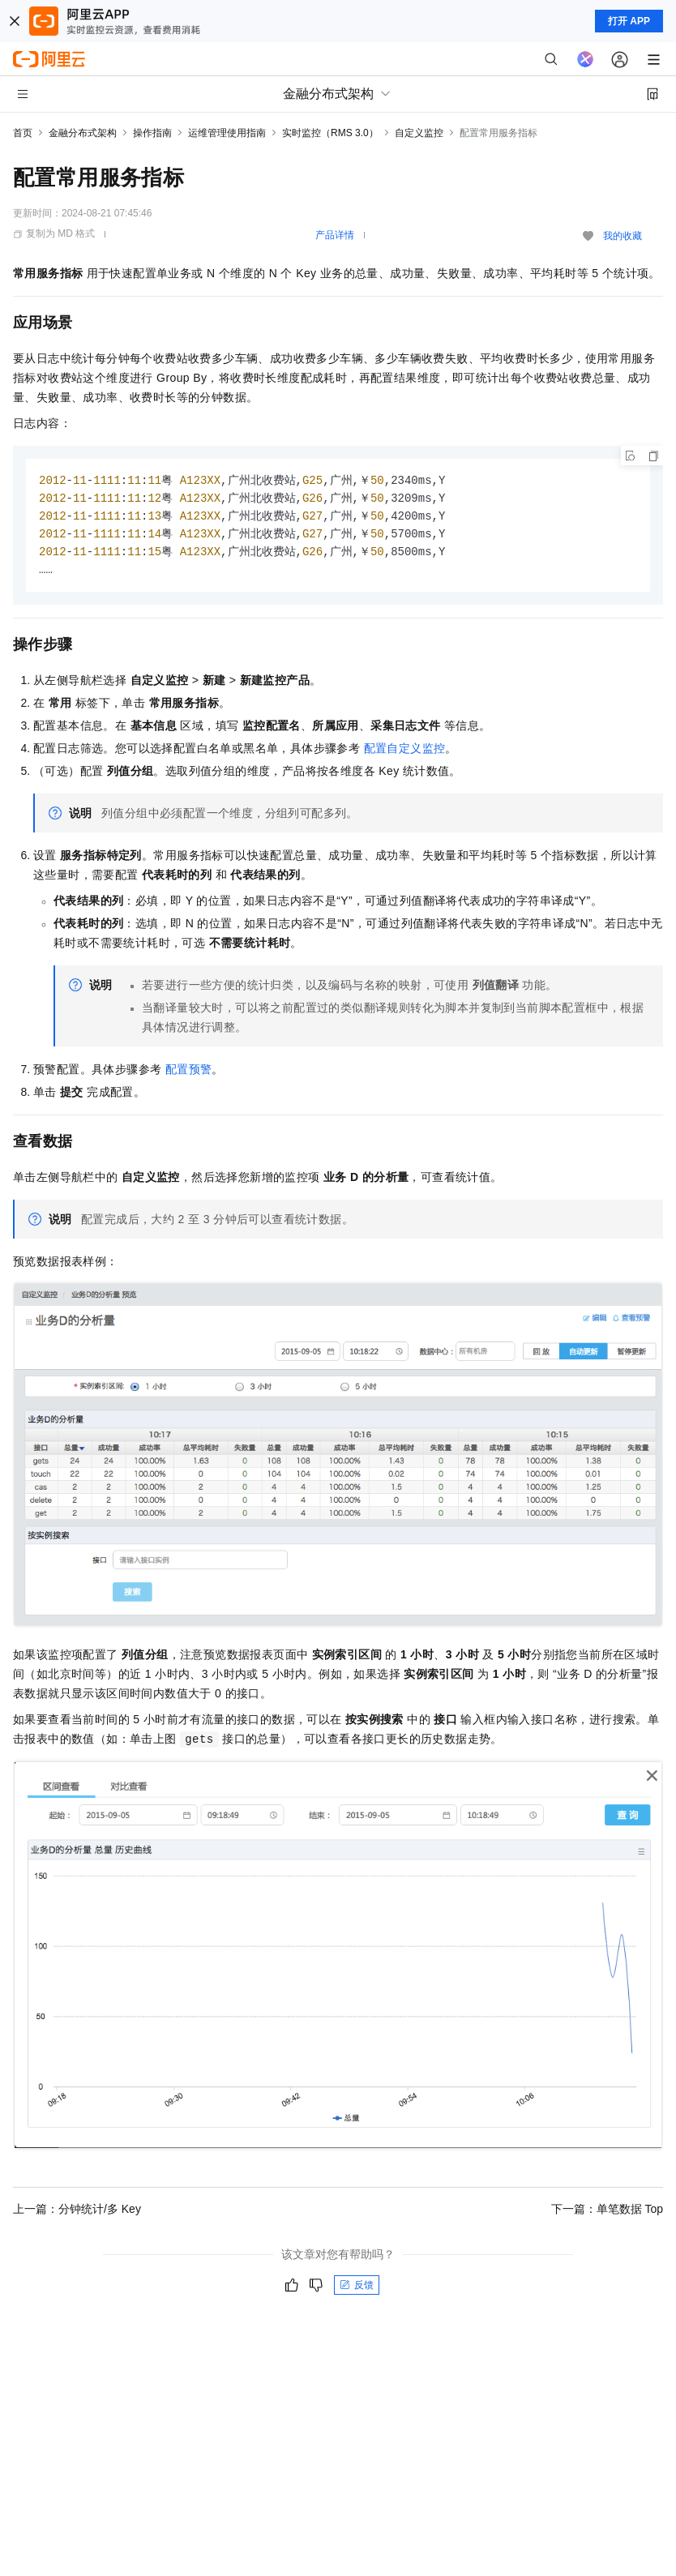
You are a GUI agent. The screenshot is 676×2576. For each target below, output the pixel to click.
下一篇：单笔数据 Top (607, 2213)
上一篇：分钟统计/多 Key (77, 2213)
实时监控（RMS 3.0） (330, 133)
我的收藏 (622, 236)
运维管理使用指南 (227, 133)
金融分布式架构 (83, 133)
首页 (22, 133)
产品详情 (334, 235)
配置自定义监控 (405, 753)
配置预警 (188, 1074)
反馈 (357, 2290)
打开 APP (629, 21)
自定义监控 (419, 133)
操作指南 (152, 133)
